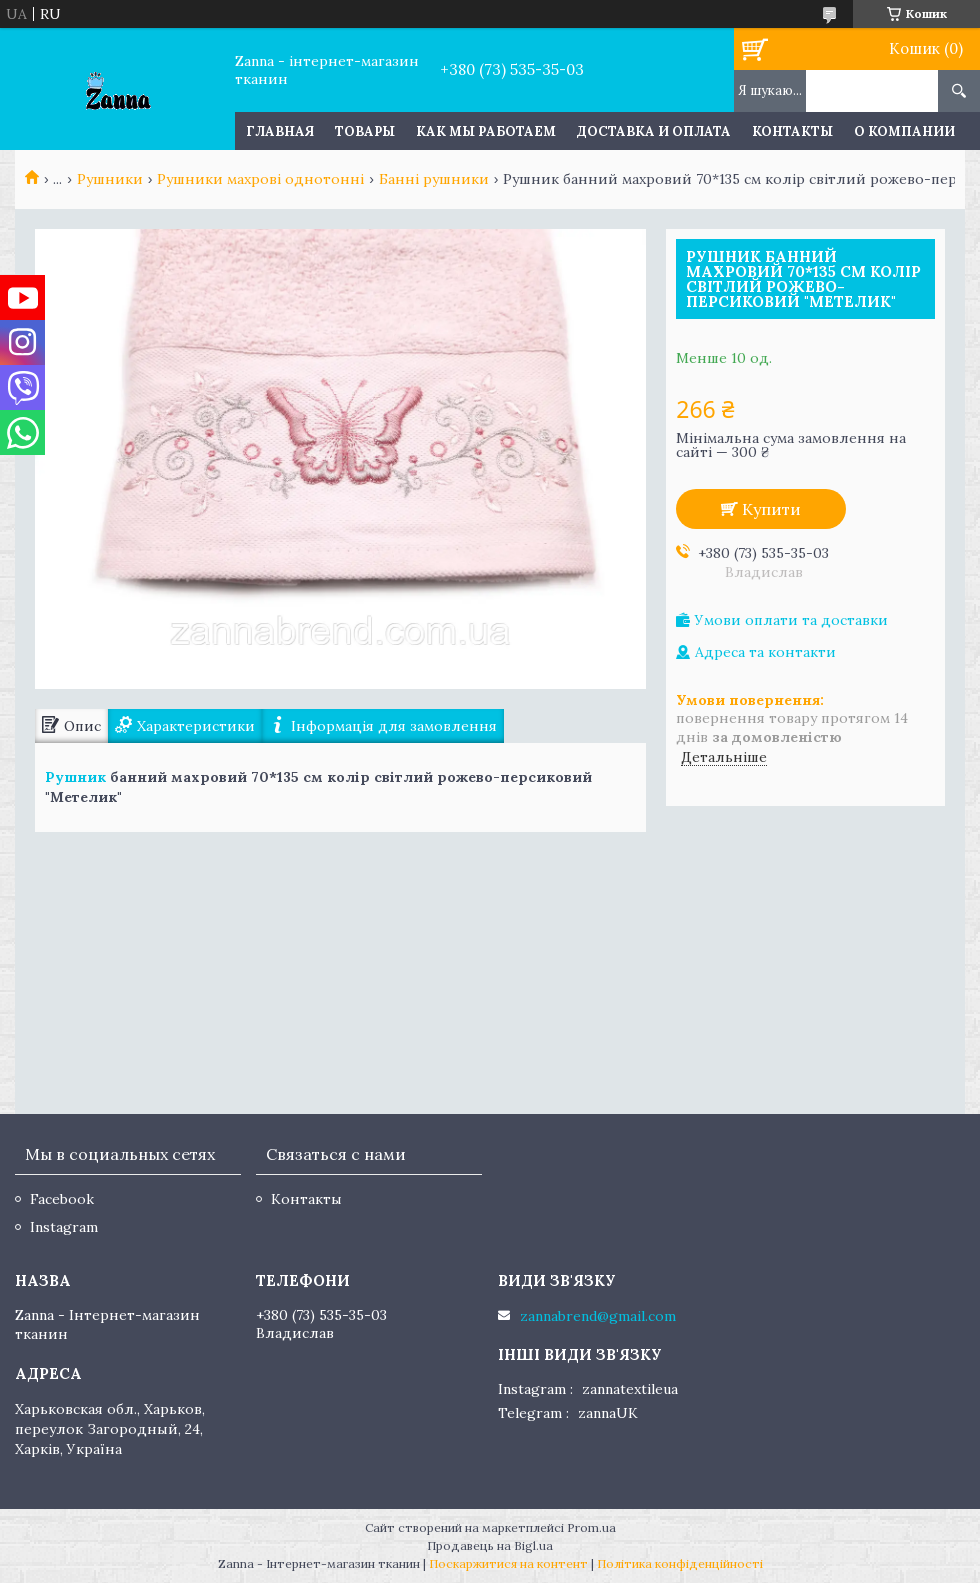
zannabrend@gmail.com (598, 1316)
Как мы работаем (486, 131)
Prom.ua (591, 1527)
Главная (280, 131)
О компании (904, 131)
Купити (771, 509)
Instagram (64, 1227)
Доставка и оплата (654, 131)
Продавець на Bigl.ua (490, 1545)
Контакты (792, 131)
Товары (365, 131)
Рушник (75, 777)
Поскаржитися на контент (508, 1563)
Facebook (62, 1199)
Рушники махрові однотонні (260, 179)
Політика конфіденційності (680, 1563)
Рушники (110, 179)
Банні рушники (434, 179)
